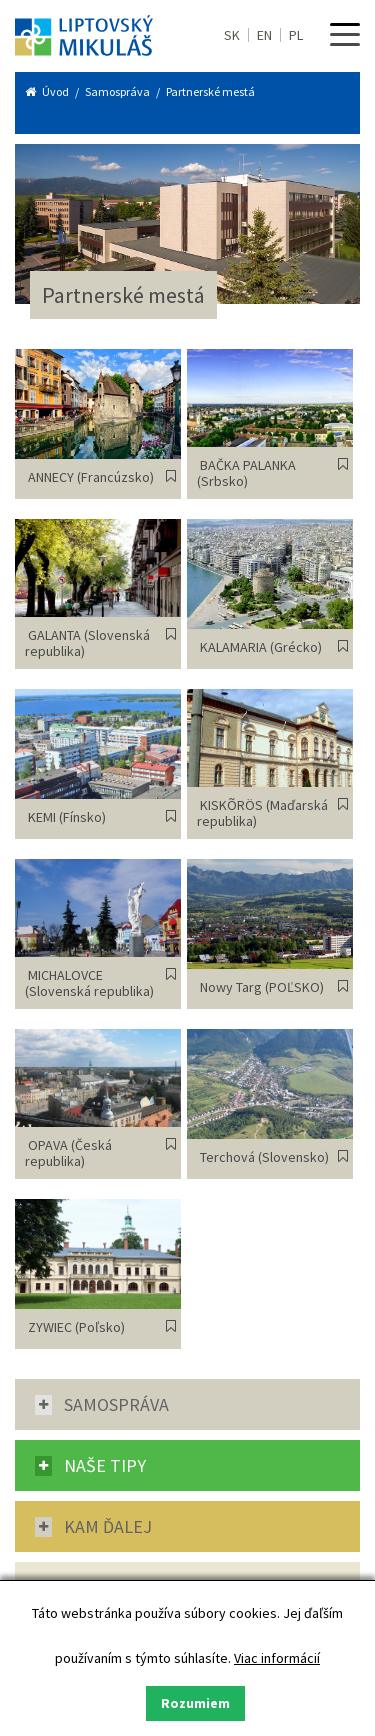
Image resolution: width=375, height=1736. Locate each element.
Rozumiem (195, 1703)
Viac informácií (277, 1658)
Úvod (56, 91)
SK (232, 35)
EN (264, 35)
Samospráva (117, 91)
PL (296, 35)
